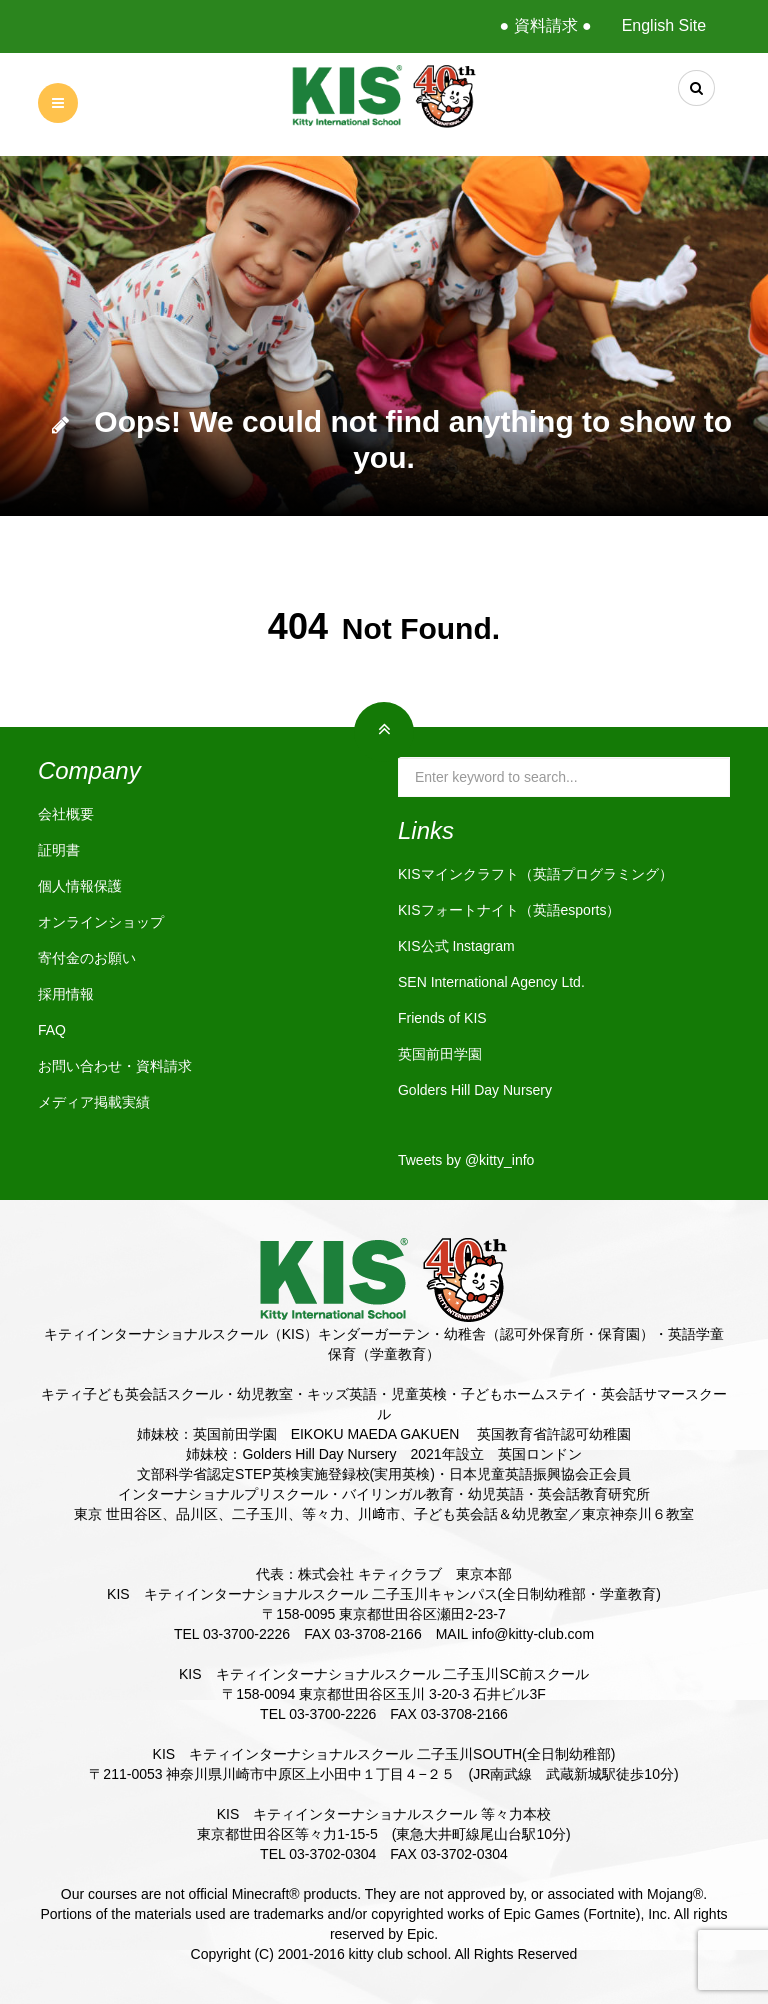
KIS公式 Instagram (456, 946)
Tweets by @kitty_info (466, 1160)
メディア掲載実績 (94, 1102)
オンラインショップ (101, 922)
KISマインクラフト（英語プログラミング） (535, 874)
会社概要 (66, 814)
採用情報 (66, 994)
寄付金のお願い (87, 958)
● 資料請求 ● (545, 25)
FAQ (52, 1030)
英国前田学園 (440, 1054)
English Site (664, 25)
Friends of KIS (442, 1018)
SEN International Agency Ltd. (491, 982)
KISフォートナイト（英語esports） (509, 910)
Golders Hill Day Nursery (475, 1090)
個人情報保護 (80, 886)
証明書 (59, 850)
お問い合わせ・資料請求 (115, 1066)
